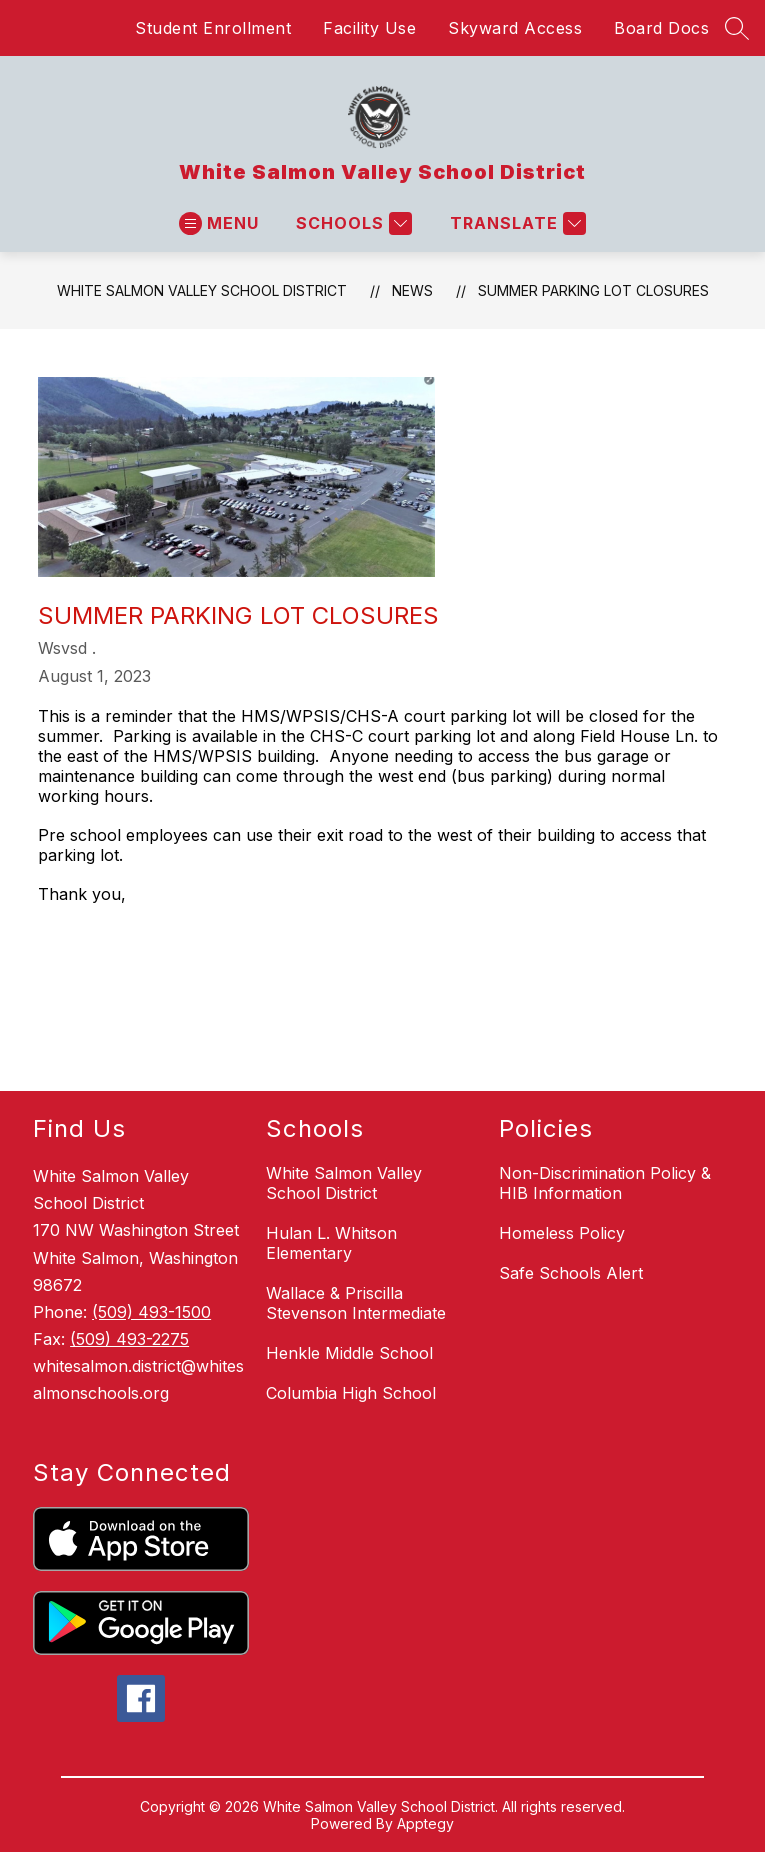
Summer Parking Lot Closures (593, 290)
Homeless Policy (562, 1233)
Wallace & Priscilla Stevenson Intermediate (356, 1303)
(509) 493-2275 (129, 1339)
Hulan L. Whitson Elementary (331, 1243)
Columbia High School (351, 1393)
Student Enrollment (213, 28)
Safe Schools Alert (571, 1273)
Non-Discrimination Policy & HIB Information (605, 1183)
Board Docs (661, 28)
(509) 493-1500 (151, 1312)
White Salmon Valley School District (202, 290)
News (412, 290)
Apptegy (425, 1823)
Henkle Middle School (349, 1353)
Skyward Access (515, 28)
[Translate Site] (515, 223)
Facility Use (369, 28)
